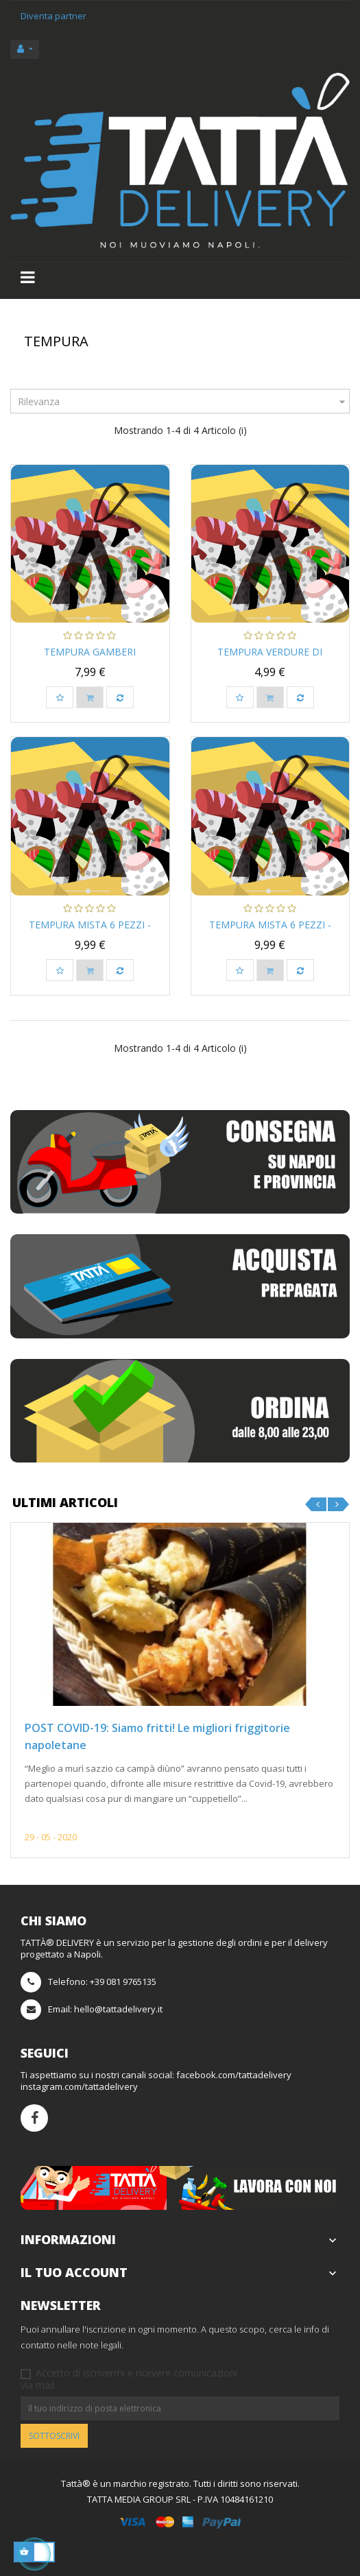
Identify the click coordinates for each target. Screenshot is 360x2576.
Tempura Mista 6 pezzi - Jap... (90, 931)
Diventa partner (53, 16)
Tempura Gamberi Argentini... (90, 658)
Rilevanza (183, 401)
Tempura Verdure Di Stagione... (269, 658)
